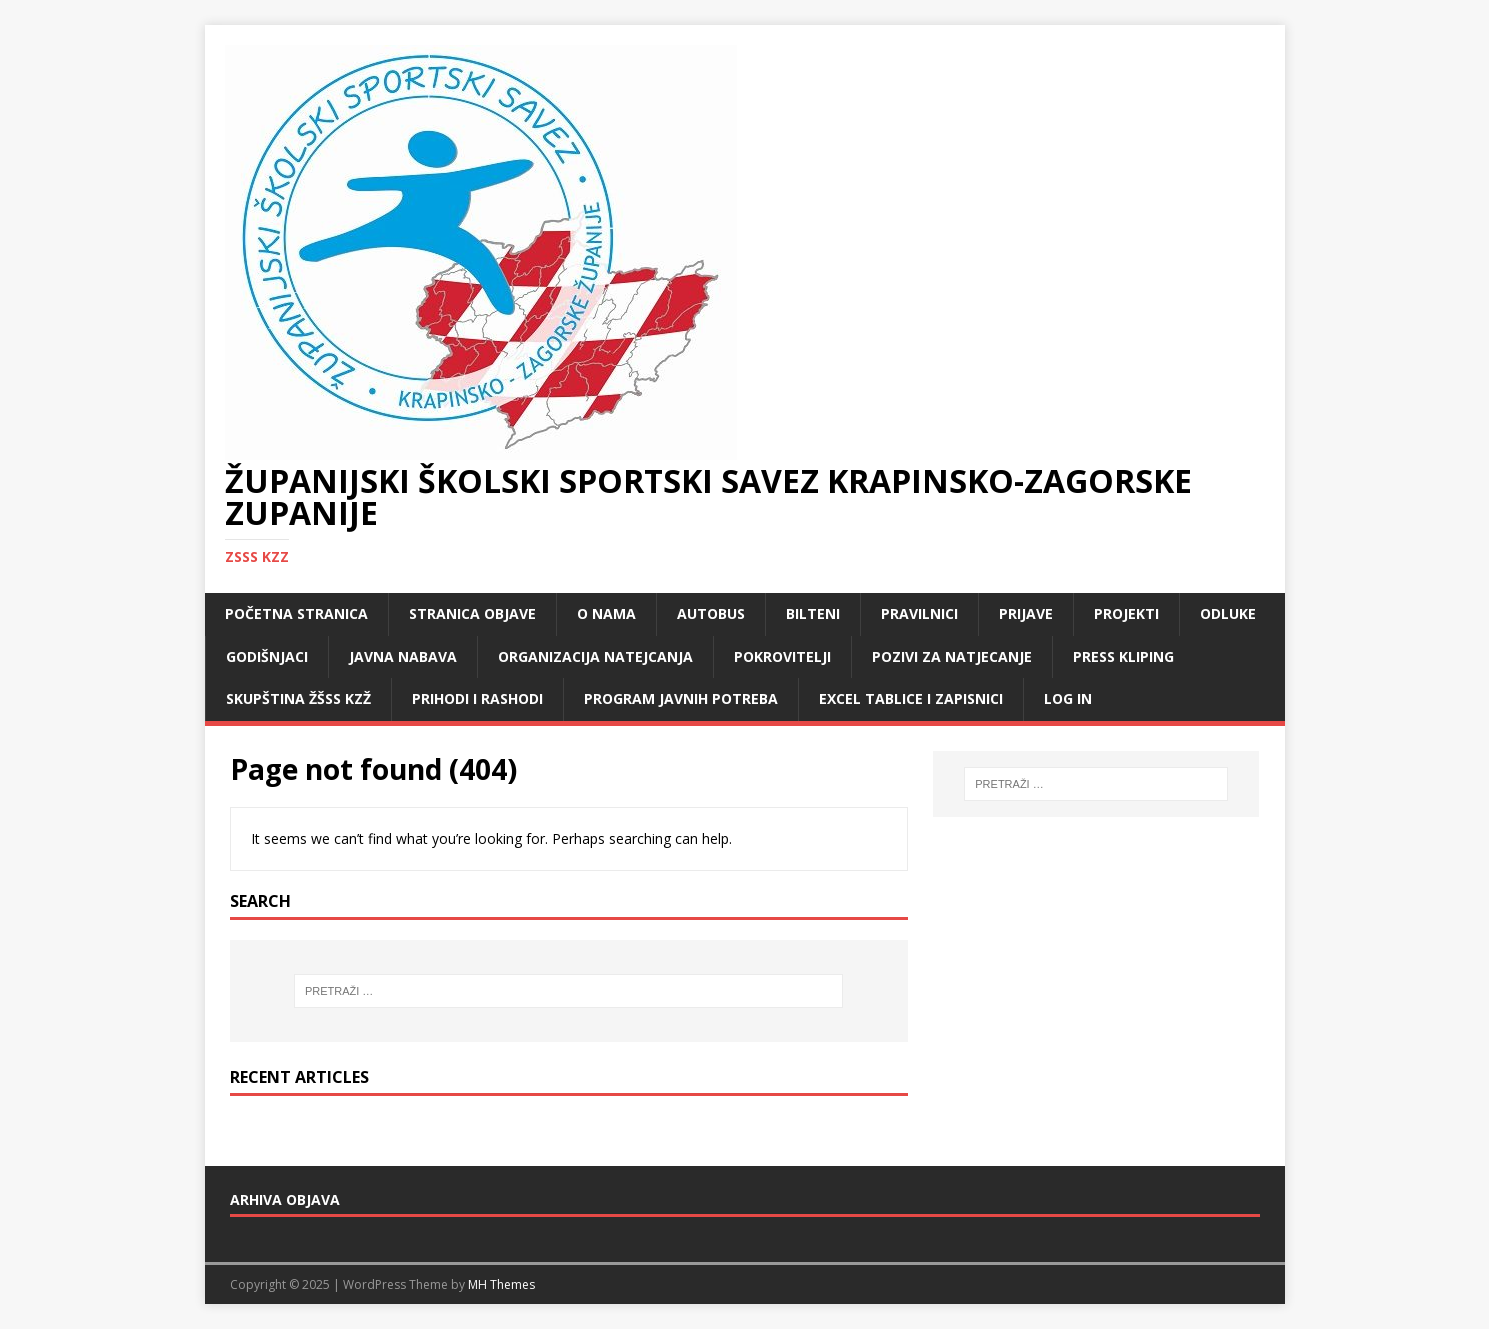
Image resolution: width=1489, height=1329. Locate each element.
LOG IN (1068, 698)
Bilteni (813, 613)
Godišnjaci (267, 656)
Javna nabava (403, 656)
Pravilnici (919, 613)
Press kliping (1123, 656)
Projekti (1126, 613)
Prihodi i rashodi (477, 698)
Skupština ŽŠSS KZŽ (298, 698)
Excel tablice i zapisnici (911, 698)
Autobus (711, 613)
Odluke (1228, 613)
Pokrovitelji (782, 656)
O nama (606, 613)
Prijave (1026, 613)
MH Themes (501, 1284)
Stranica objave (472, 613)
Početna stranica (296, 613)
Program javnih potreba (681, 698)
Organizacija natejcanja (595, 656)
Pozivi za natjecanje (952, 656)
